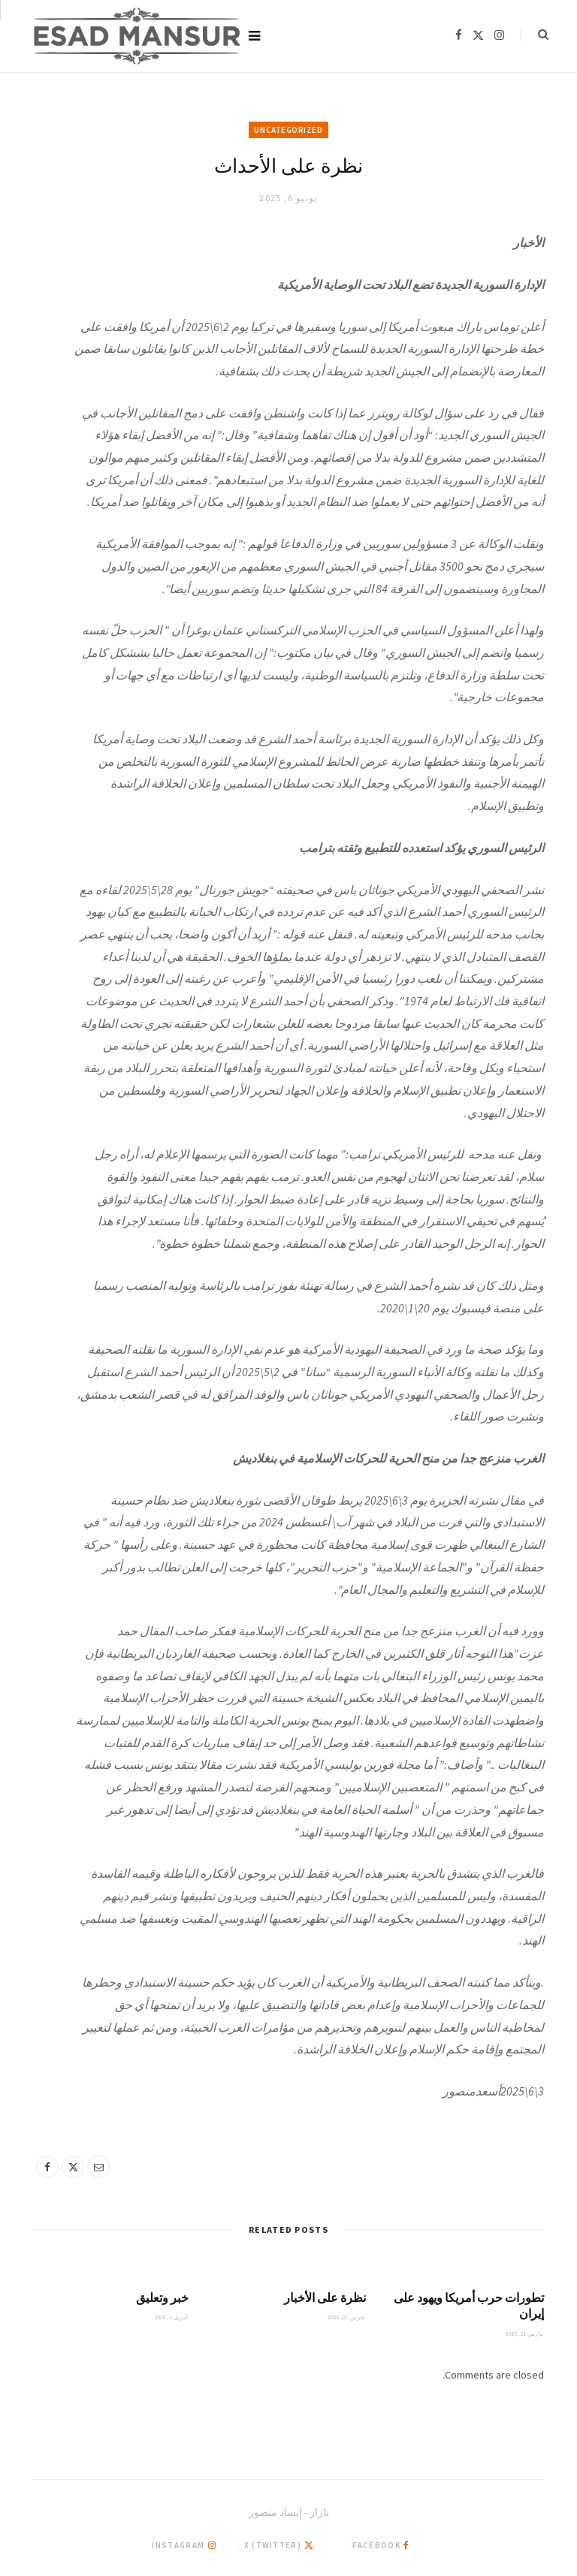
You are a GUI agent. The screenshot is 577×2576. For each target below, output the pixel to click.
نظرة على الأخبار (325, 2297)
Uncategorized (288, 130)
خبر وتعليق (162, 2297)
